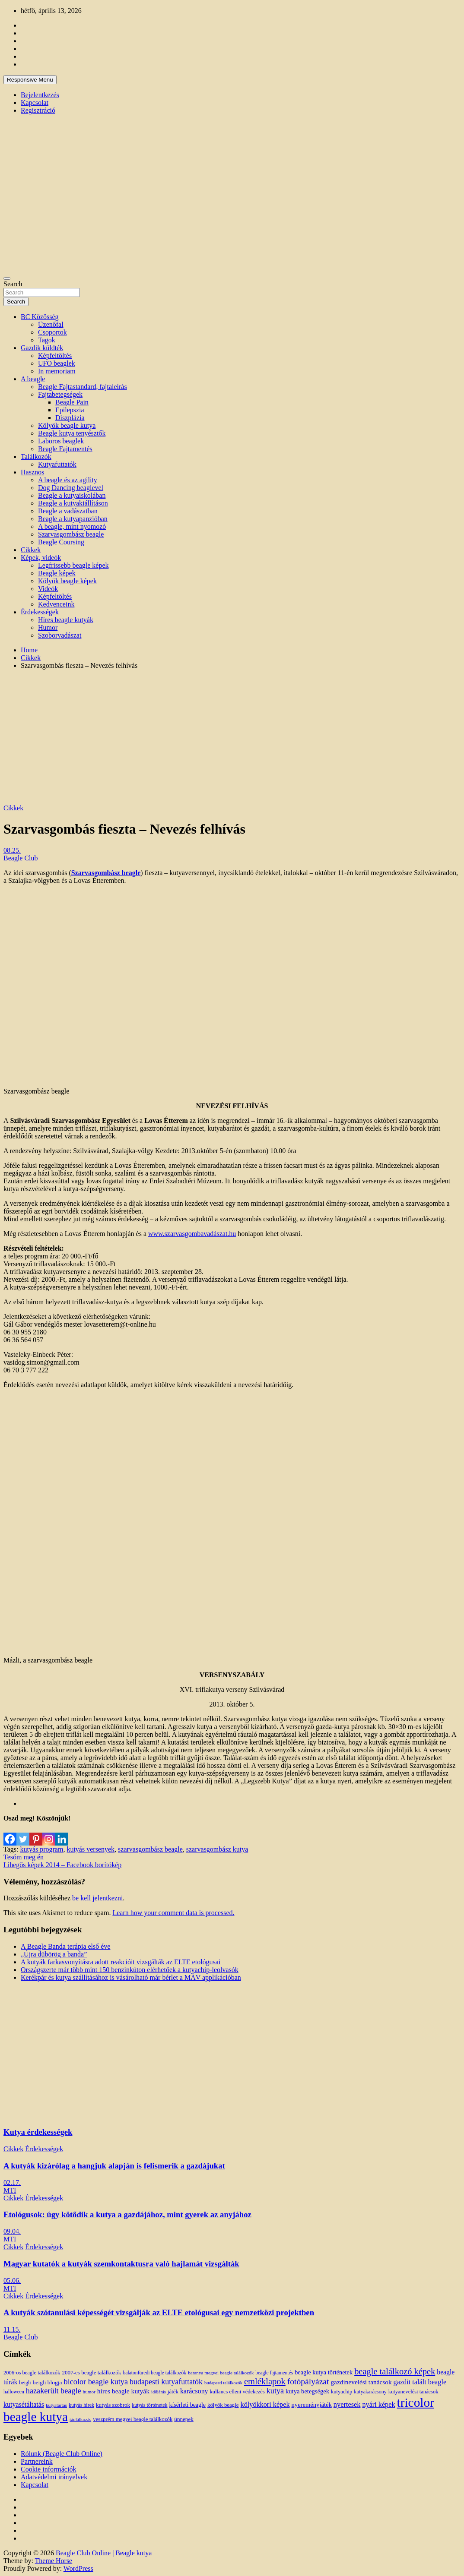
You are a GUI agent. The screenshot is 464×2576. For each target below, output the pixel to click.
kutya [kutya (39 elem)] (275, 2390)
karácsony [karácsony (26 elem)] (194, 2391)
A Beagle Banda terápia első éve (65, 1946)
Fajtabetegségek (60, 394)
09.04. (12, 2231)
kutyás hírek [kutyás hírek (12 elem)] (81, 2405)
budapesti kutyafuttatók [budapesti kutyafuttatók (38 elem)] (166, 2381)
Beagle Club (20, 858)
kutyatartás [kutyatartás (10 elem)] (56, 2405)
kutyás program (41, 1849)
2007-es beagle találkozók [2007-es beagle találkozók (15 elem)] (91, 2372)
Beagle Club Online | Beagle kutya (104, 2553)
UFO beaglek (56, 363)
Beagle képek (57, 573)
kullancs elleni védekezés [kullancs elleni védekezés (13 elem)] (237, 2392)
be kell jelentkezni (97, 1898)
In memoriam (57, 371)
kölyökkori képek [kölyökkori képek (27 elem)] (265, 2404)
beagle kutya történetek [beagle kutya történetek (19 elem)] (324, 2372)
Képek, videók (41, 557)
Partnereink (37, 2461)
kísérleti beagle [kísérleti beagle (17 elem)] (187, 2405)
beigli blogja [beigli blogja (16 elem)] (47, 2382)
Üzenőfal (51, 324)
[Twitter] (22, 1834)
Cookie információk (48, 2469)
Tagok (46, 340)
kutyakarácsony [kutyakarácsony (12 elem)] (370, 2392)
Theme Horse (54, 2560)
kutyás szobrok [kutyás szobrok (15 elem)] (113, 2405)
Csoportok (52, 332)
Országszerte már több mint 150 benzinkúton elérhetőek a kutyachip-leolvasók (129, 1969)
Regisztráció (38, 110)
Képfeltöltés (55, 355)
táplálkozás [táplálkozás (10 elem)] (80, 2419)
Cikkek (31, 549)
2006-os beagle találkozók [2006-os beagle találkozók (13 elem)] (31, 2373)
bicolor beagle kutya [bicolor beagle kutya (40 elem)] (96, 2381)
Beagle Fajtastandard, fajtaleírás (82, 386)
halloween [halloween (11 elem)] (13, 2392)
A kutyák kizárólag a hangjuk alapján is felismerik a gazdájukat (114, 2165)
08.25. (12, 850)
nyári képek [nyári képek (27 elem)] (378, 2404)
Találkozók (36, 456)
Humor (47, 627)
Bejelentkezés (40, 94)
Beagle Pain (72, 402)
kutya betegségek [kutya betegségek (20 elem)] (307, 2391)
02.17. (12, 2182)
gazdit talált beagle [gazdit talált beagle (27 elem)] (420, 2382)
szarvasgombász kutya (217, 1849)
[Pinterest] (35, 1834)
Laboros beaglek (61, 441)
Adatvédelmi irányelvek (54, 2477)
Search (12, 284)
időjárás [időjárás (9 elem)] (158, 2392)
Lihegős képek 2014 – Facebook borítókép (62, 1864)
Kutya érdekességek (37, 2132)
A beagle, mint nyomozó (72, 526)
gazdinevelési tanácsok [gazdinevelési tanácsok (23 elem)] (361, 2382)
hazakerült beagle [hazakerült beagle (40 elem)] (53, 2390)
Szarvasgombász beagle (71, 534)
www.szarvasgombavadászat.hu (192, 1233)
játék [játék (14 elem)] (173, 2392)
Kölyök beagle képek (67, 581)
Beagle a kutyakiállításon (73, 503)
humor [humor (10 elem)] (89, 2391)
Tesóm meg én (23, 1857)
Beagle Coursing (61, 542)
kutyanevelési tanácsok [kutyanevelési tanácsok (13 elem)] (413, 2392)
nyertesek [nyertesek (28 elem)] (347, 2404)
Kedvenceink (56, 604)
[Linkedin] (61, 1834)
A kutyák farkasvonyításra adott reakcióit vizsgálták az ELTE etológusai (120, 1962)
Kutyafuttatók (57, 464)
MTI (9, 2190)
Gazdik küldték (42, 347)
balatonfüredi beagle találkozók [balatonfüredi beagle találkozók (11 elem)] (154, 2373)
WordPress (78, 2568)
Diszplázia (70, 417)
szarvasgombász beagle (150, 1849)
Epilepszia (69, 410)
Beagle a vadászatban (68, 511)
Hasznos (32, 472)
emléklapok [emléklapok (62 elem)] (265, 2381)
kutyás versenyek (90, 1849)
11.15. (11, 2329)
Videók (48, 588)
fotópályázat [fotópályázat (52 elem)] (308, 2381)
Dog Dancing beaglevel (70, 487)
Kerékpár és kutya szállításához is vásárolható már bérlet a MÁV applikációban (131, 1977)
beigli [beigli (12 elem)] (25, 2383)
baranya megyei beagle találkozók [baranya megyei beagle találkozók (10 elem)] (221, 2372)
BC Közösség (40, 316)
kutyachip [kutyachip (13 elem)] (341, 2392)
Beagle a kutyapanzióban (73, 518)
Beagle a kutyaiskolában (71, 495)
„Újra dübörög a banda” (54, 1954)
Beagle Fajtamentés (65, 448)
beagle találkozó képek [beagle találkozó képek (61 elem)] (394, 2371)
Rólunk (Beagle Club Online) (61, 2453)
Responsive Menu (30, 79)
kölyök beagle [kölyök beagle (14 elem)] (223, 2405)
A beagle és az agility (67, 480)
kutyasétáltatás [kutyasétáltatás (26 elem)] (23, 2404)
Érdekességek (40, 612)
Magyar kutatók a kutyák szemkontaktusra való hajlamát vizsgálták (121, 2263)
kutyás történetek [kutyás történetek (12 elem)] (149, 2405)
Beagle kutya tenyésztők (71, 433)
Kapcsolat (34, 102)
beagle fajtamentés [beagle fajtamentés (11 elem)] (274, 2373)
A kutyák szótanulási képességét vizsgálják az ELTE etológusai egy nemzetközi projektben (158, 2312)
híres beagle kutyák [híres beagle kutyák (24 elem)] (123, 2391)
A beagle (33, 378)
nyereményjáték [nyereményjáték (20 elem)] (312, 2404)
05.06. (12, 2280)
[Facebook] (9, 1834)
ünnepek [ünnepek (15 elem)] (183, 2419)
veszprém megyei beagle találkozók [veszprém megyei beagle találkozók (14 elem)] (132, 2419)
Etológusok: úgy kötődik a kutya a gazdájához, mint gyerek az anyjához (127, 2214)
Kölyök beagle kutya (66, 425)
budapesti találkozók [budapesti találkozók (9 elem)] (223, 2382)
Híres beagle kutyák (65, 619)
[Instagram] (48, 1834)
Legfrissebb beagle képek (73, 565)
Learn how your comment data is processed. (173, 1912)
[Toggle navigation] (6, 278)
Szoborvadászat (59, 635)
